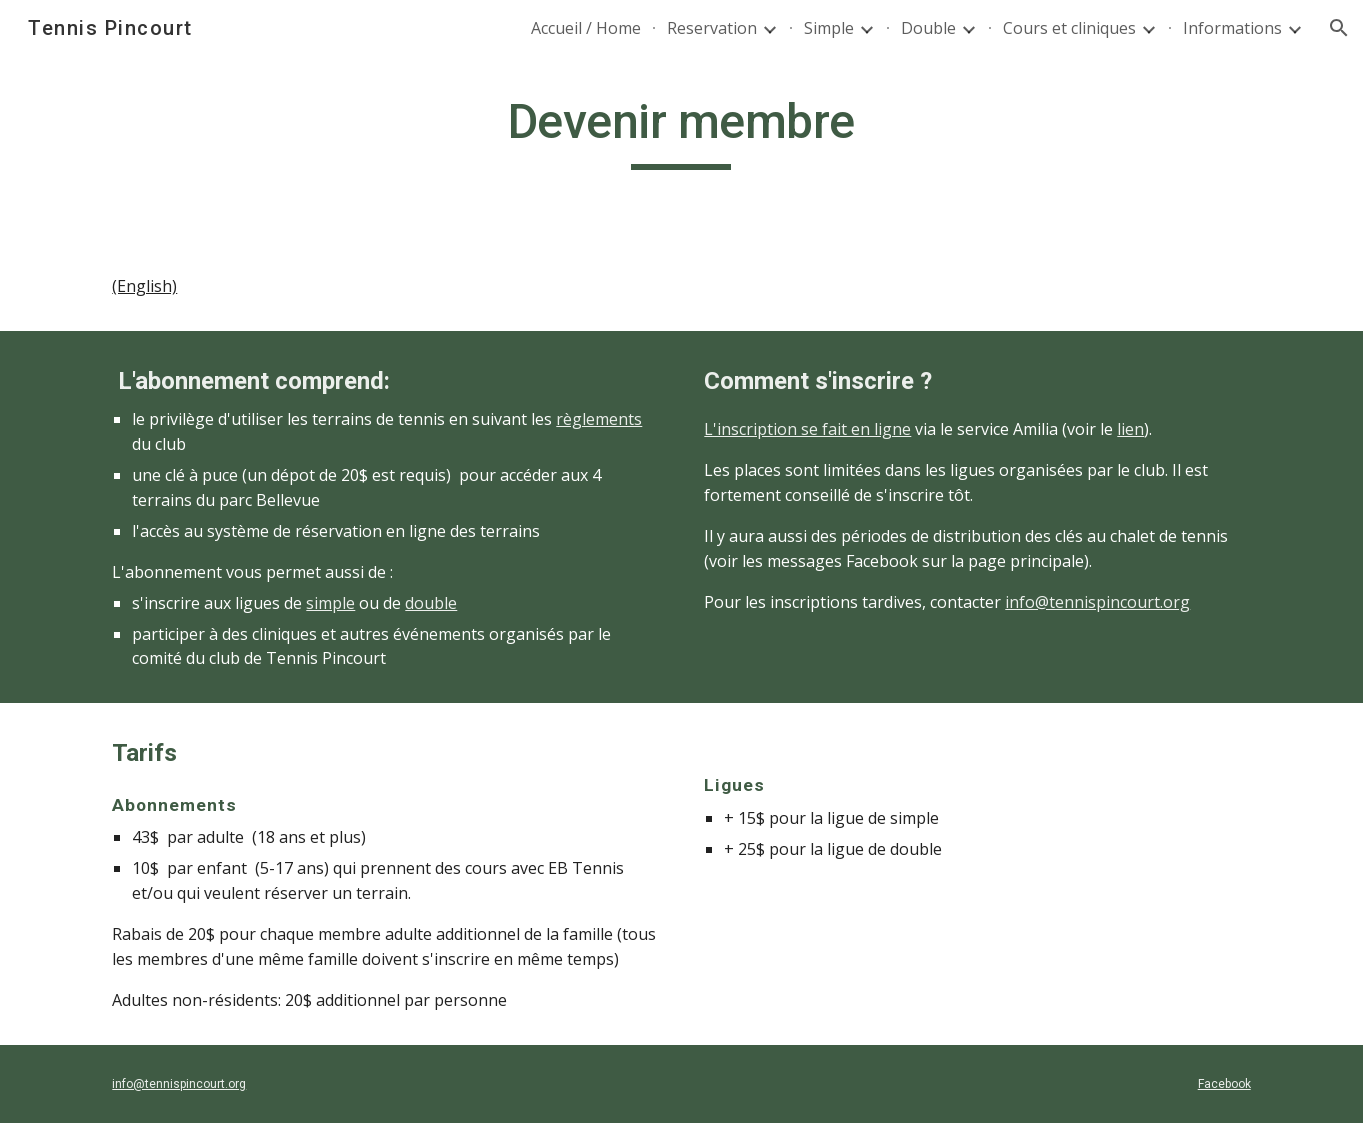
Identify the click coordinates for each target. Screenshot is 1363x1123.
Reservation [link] (712, 28)
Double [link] (928, 28)
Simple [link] (829, 28)
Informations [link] (1232, 28)
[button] (1339, 28)
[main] (682, 131)
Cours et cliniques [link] (1069, 28)
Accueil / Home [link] (586, 28)
